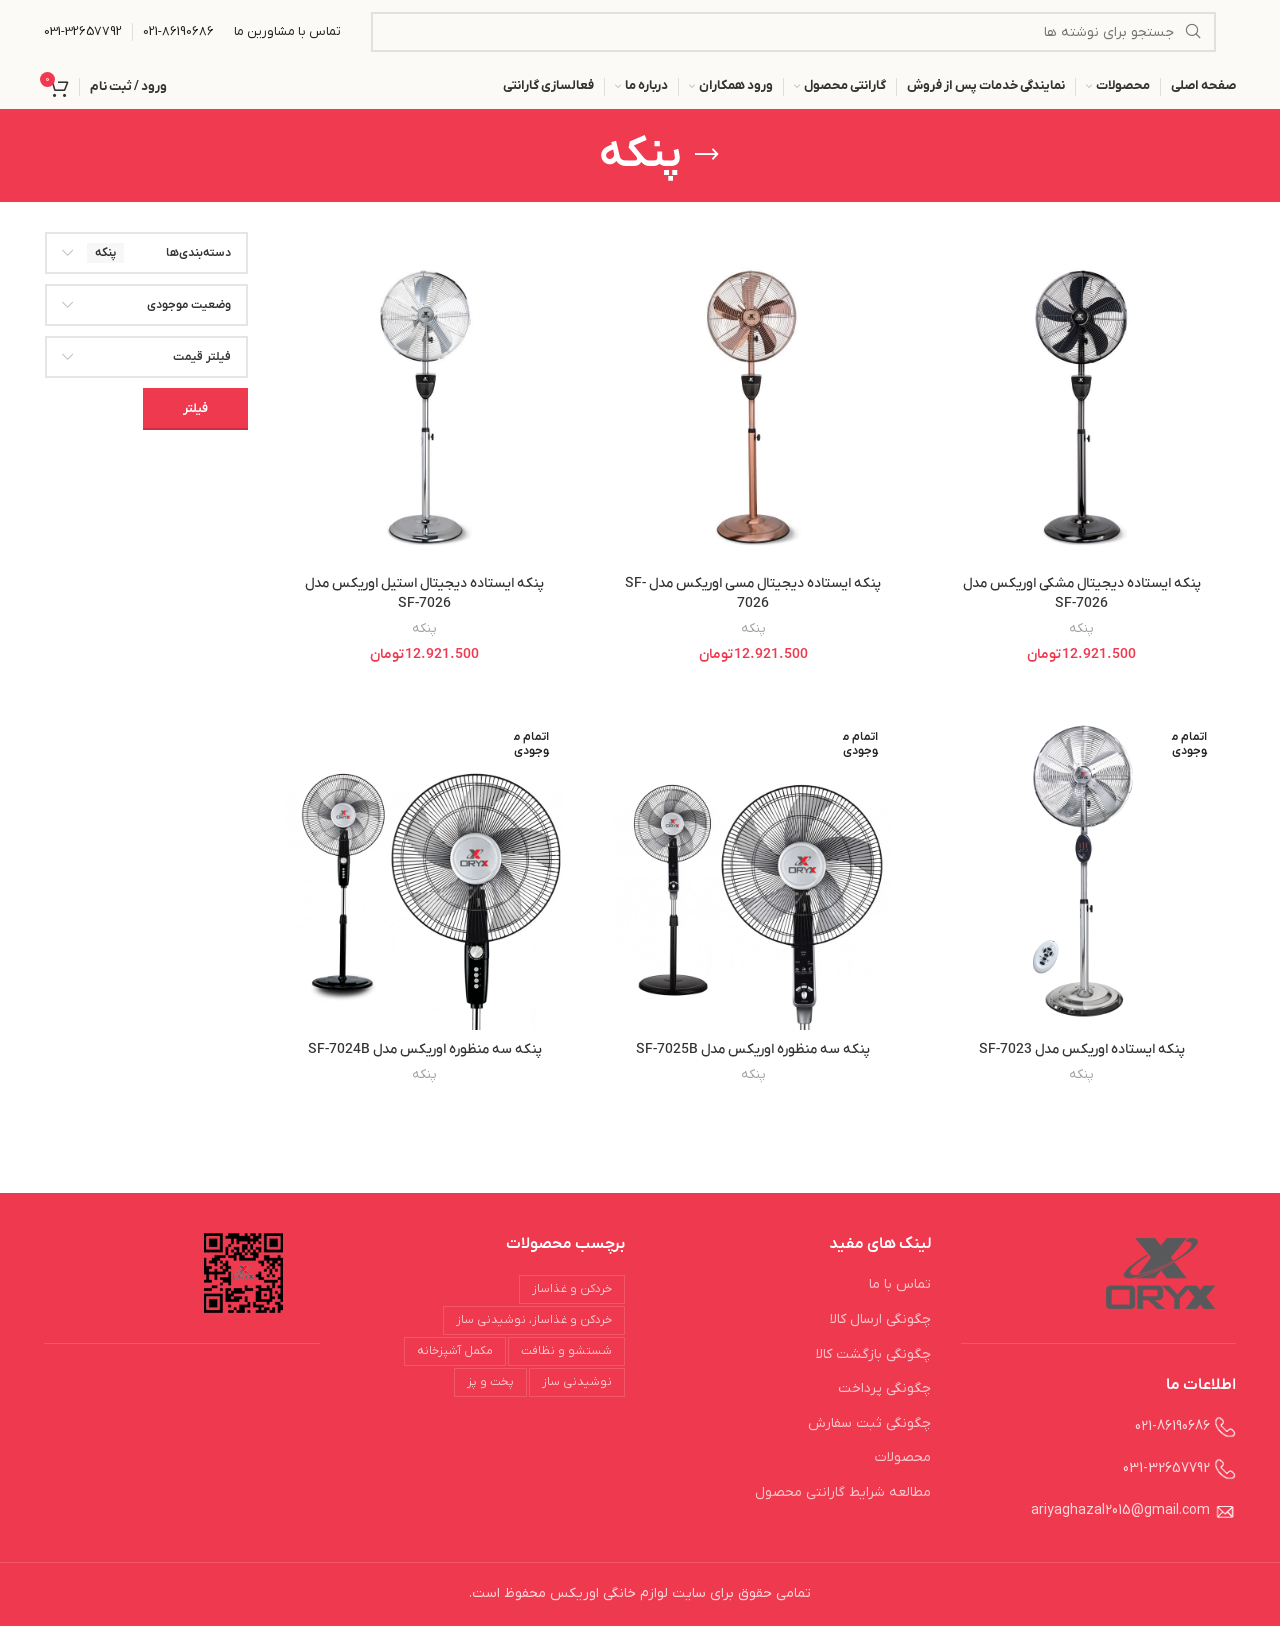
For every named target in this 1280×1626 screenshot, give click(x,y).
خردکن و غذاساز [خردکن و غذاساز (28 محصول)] (572, 1289)
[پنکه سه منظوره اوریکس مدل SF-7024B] (424, 871)
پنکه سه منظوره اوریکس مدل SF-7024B (425, 1049)
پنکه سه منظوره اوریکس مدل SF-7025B (753, 1049)
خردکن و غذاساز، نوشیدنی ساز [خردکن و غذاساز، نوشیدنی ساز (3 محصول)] (534, 1320)
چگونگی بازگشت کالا (873, 1354)
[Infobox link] (178, 32)
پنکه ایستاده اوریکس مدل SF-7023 (1082, 1049)
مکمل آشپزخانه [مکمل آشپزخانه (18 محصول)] (455, 1351)
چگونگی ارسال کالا (880, 1319)
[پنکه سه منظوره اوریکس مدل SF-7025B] (753, 871)
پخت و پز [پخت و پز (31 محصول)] (490, 1382)
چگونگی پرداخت (884, 1388)
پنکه (1081, 628)
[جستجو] (793, 32)
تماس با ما (900, 1284)
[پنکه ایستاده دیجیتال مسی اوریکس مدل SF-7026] (753, 406)
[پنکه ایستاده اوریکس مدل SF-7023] (1081, 871)
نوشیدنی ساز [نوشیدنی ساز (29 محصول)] (577, 1382)
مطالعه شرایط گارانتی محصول (843, 1492)
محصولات (903, 1457)
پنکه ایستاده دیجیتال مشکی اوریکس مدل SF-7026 (1082, 593)
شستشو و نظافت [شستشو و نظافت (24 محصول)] (566, 1351)
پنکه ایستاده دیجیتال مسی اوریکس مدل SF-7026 (753, 593)
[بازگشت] (707, 155)
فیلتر (195, 408)
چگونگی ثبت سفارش (869, 1423)
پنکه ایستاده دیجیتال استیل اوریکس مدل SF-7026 (424, 593)
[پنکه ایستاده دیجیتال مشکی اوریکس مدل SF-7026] (1081, 406)
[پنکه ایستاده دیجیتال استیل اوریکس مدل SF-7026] (424, 406)
